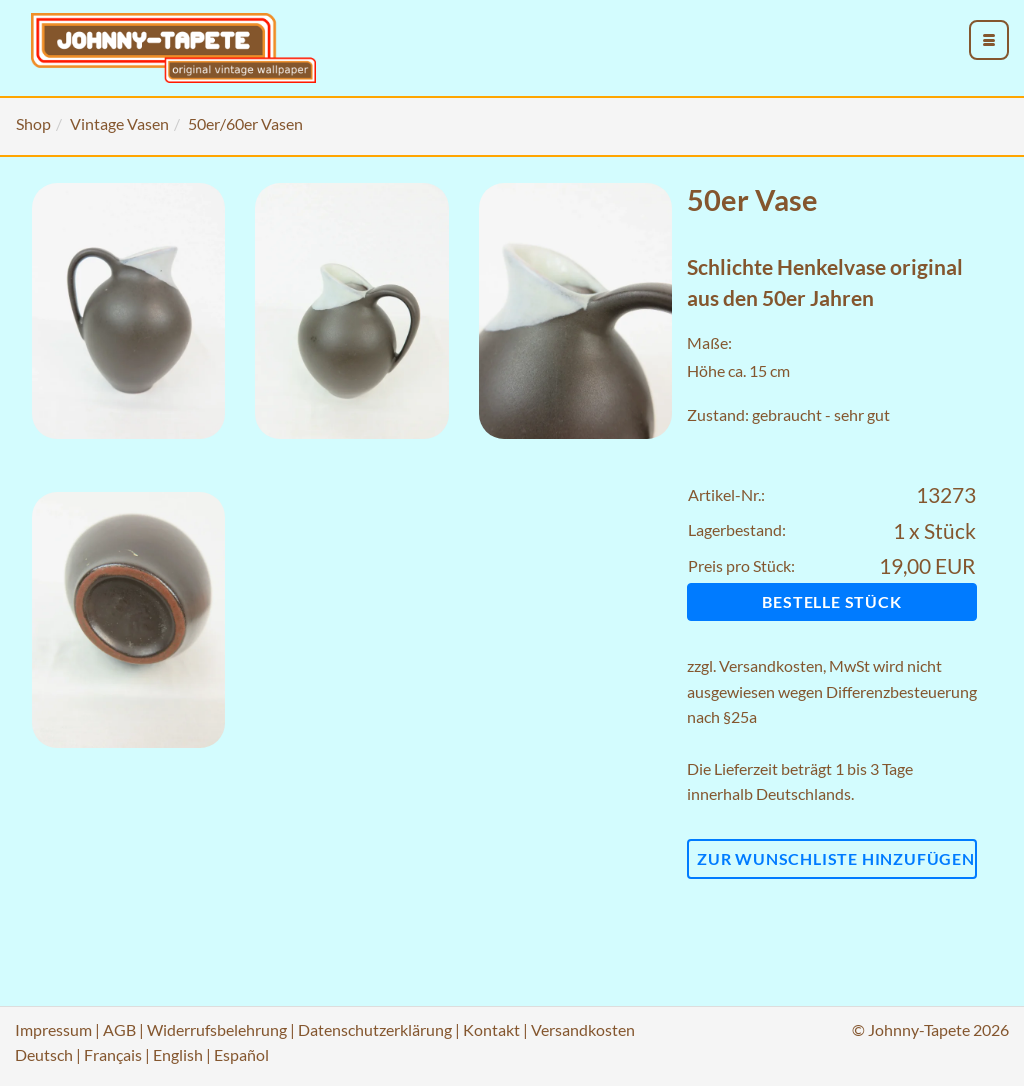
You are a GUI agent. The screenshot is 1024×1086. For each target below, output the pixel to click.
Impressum (53, 1029)
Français (113, 1054)
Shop (33, 123)
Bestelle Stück (831, 601)
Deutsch (44, 1054)
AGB (119, 1029)
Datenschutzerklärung (375, 1029)
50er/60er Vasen (245, 123)
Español (241, 1054)
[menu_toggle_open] (989, 40)
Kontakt (491, 1029)
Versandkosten (771, 665)
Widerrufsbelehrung (217, 1029)
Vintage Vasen (119, 123)
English (178, 1054)
